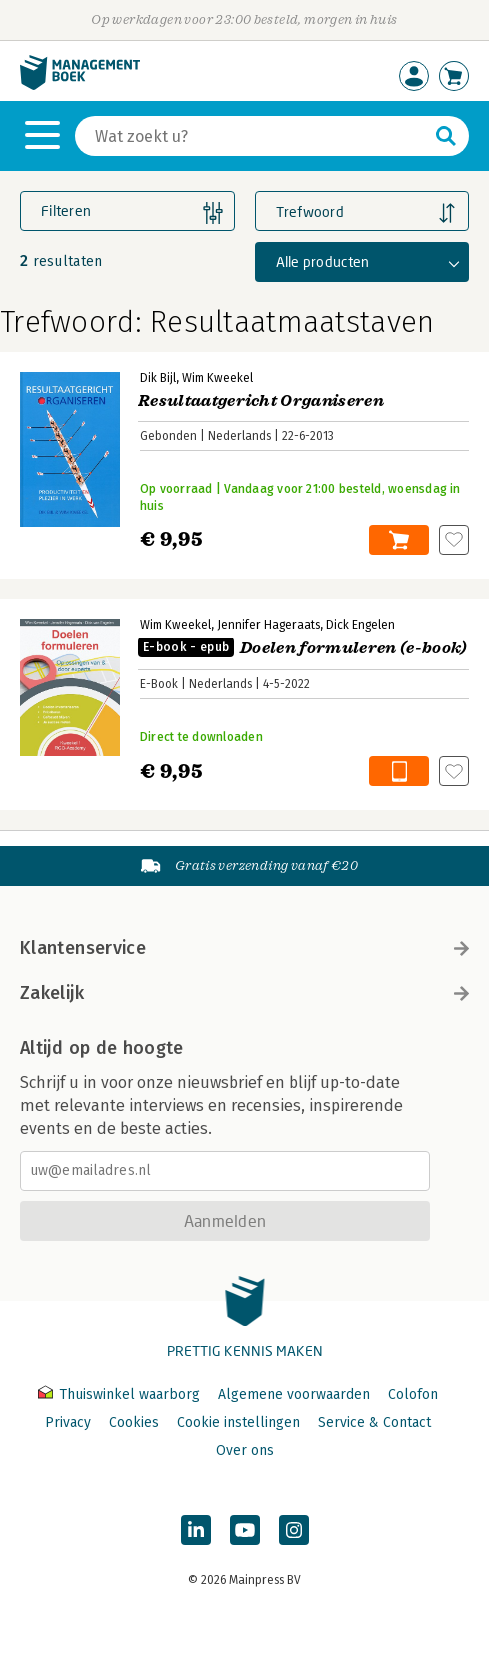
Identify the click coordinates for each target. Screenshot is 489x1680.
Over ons (245, 1450)
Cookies (134, 1422)
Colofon (413, 1394)
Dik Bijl (158, 378)
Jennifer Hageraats (268, 625)
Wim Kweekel (217, 378)
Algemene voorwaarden (294, 1394)
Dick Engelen (360, 625)
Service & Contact (374, 1422)
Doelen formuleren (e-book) (303, 648)
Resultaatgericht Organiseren (261, 401)
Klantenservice (244, 948)
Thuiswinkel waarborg (121, 1394)
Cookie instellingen (238, 1422)
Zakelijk (244, 993)
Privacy (68, 1422)
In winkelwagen (399, 540)
